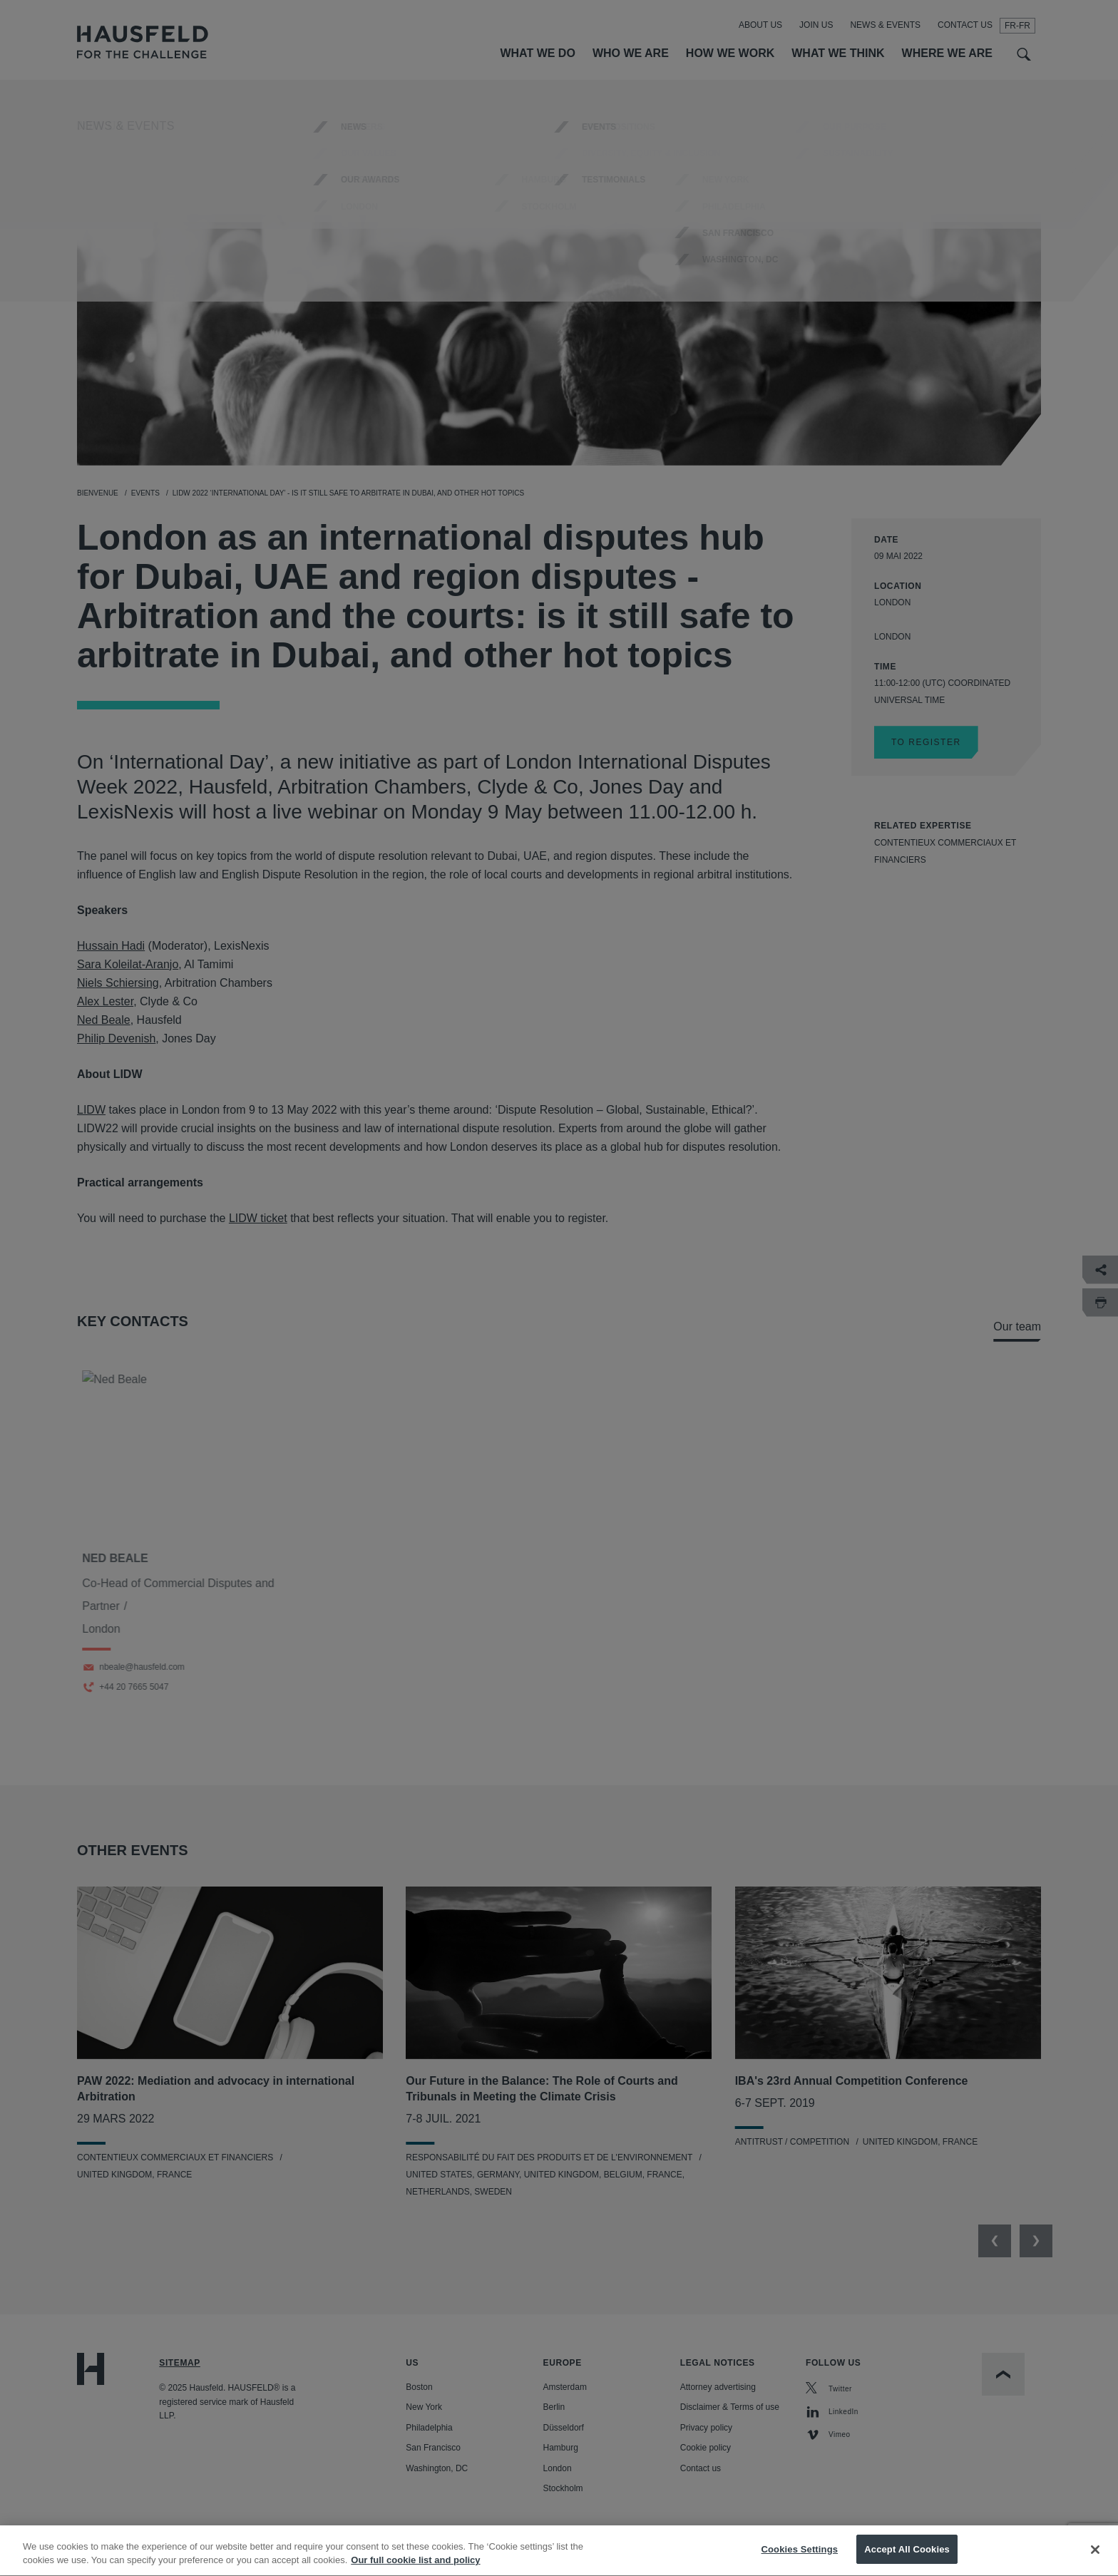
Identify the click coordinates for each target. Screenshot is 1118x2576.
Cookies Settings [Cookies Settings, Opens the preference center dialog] (799, 2561)
